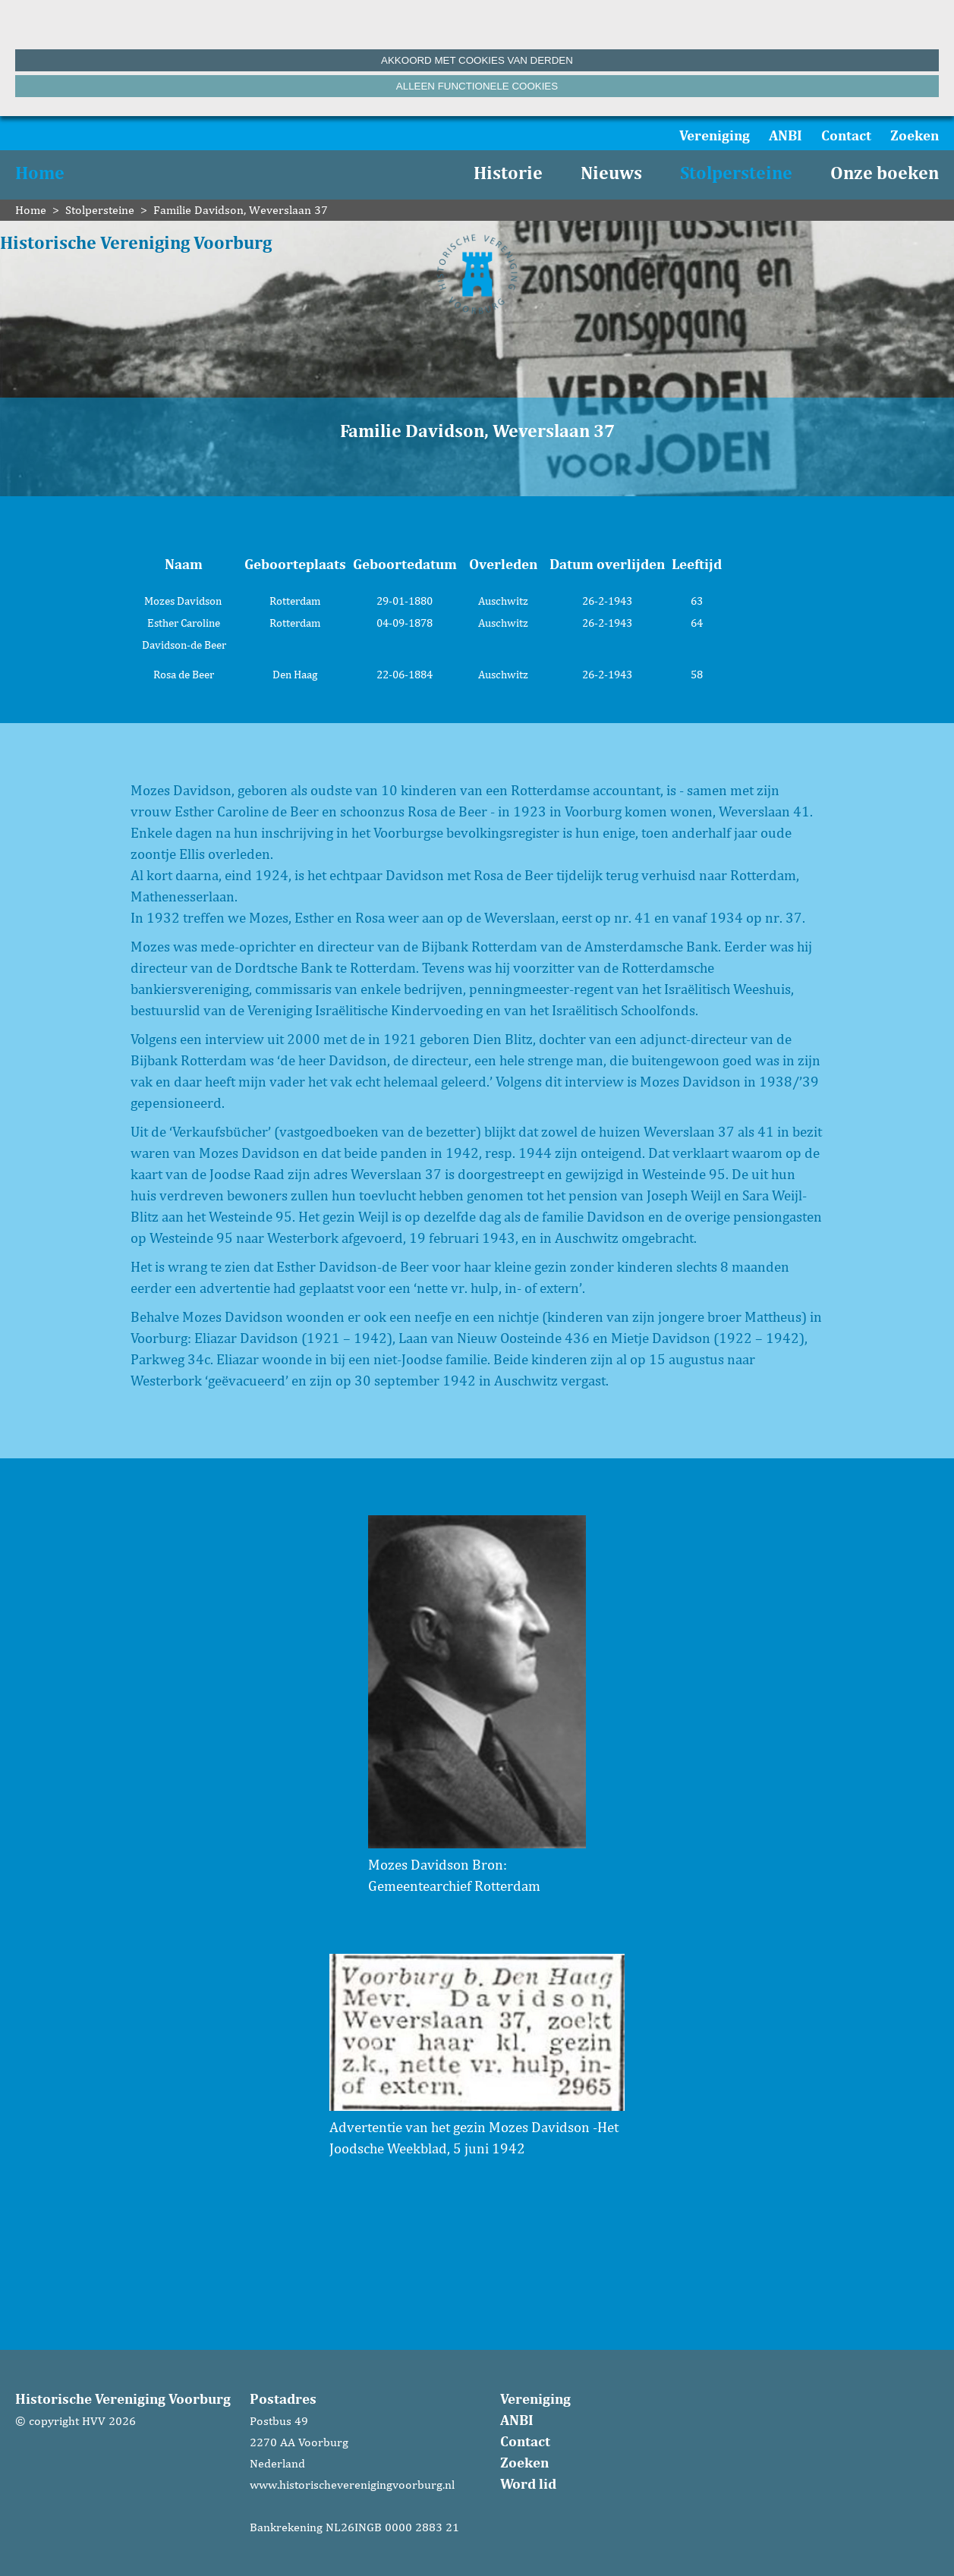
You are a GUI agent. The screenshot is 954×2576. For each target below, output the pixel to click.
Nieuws (611, 172)
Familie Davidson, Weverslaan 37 (240, 209)
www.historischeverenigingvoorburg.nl (352, 2484)
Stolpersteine (736, 172)
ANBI (785, 135)
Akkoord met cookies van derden (477, 60)
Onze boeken (884, 172)
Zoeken (914, 135)
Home (40, 172)
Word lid (528, 2483)
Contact (846, 135)
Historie (508, 172)
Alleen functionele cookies (477, 86)
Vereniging (714, 135)
